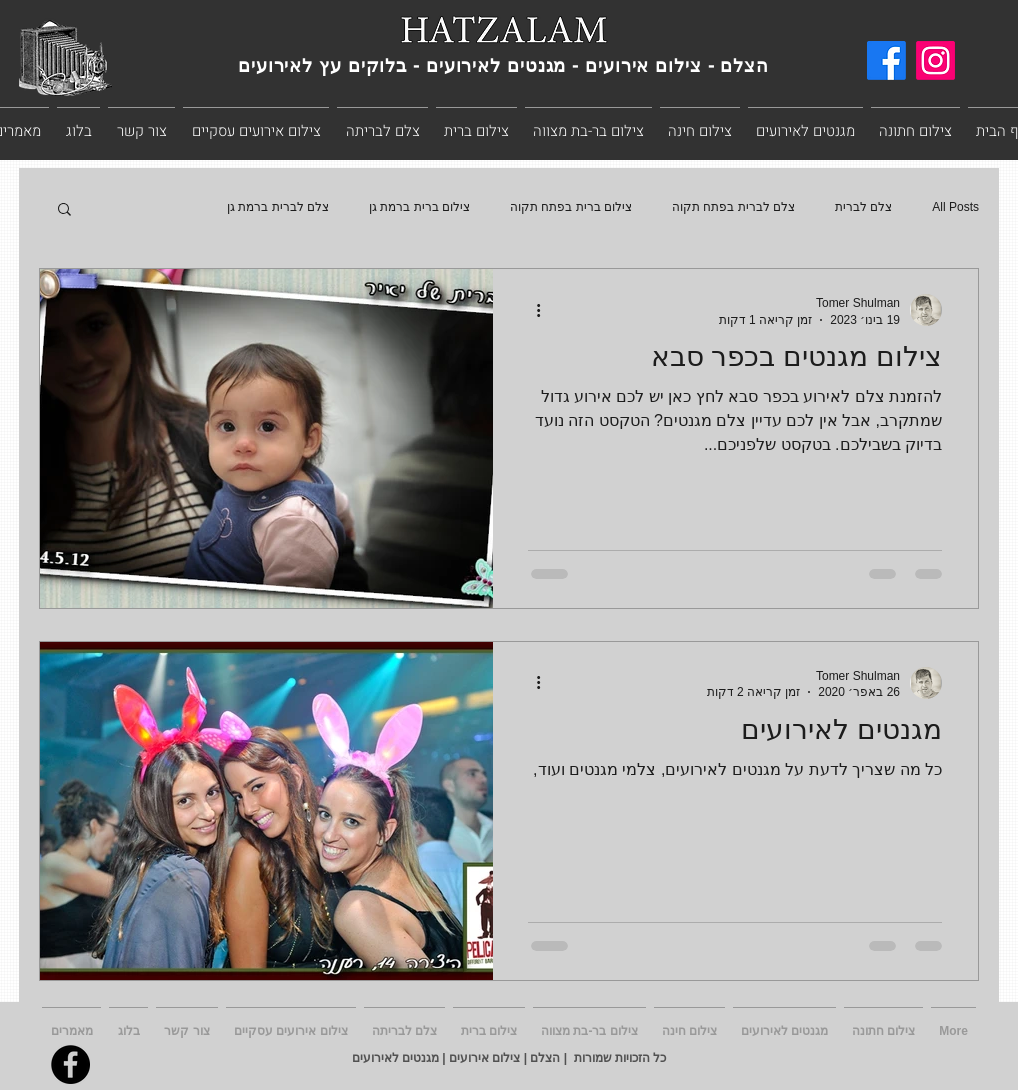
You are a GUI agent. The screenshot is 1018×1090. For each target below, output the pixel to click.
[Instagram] (935, 60)
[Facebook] (886, 60)
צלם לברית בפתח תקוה (733, 207)
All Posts (955, 207)
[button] (64, 210)
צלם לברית (863, 207)
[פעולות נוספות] (531, 310)
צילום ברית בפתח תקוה (571, 207)
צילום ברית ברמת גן (419, 207)
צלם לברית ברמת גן (278, 207)
